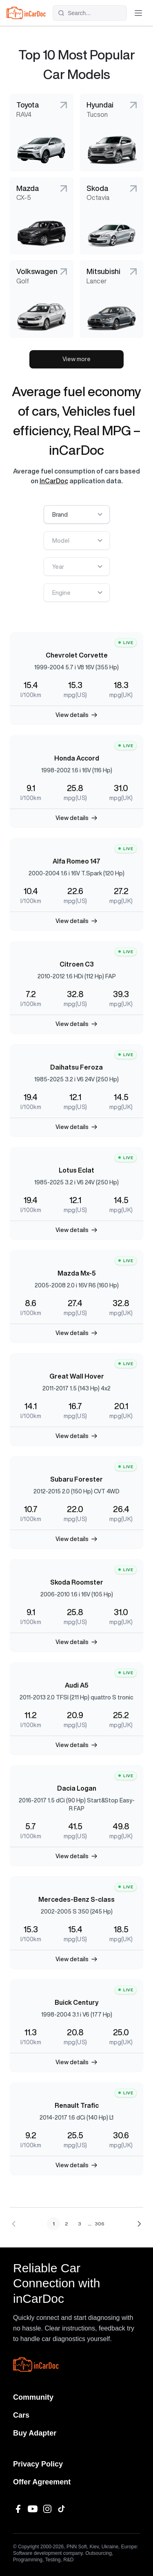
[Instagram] (47, 2509)
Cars (21, 2415)
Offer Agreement (42, 2482)
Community (33, 2397)
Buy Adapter (34, 2433)
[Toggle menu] (138, 13)
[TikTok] (62, 2509)
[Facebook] (18, 2509)
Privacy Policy (38, 2464)
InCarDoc (54, 481)
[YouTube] (33, 2509)
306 (99, 2223)
